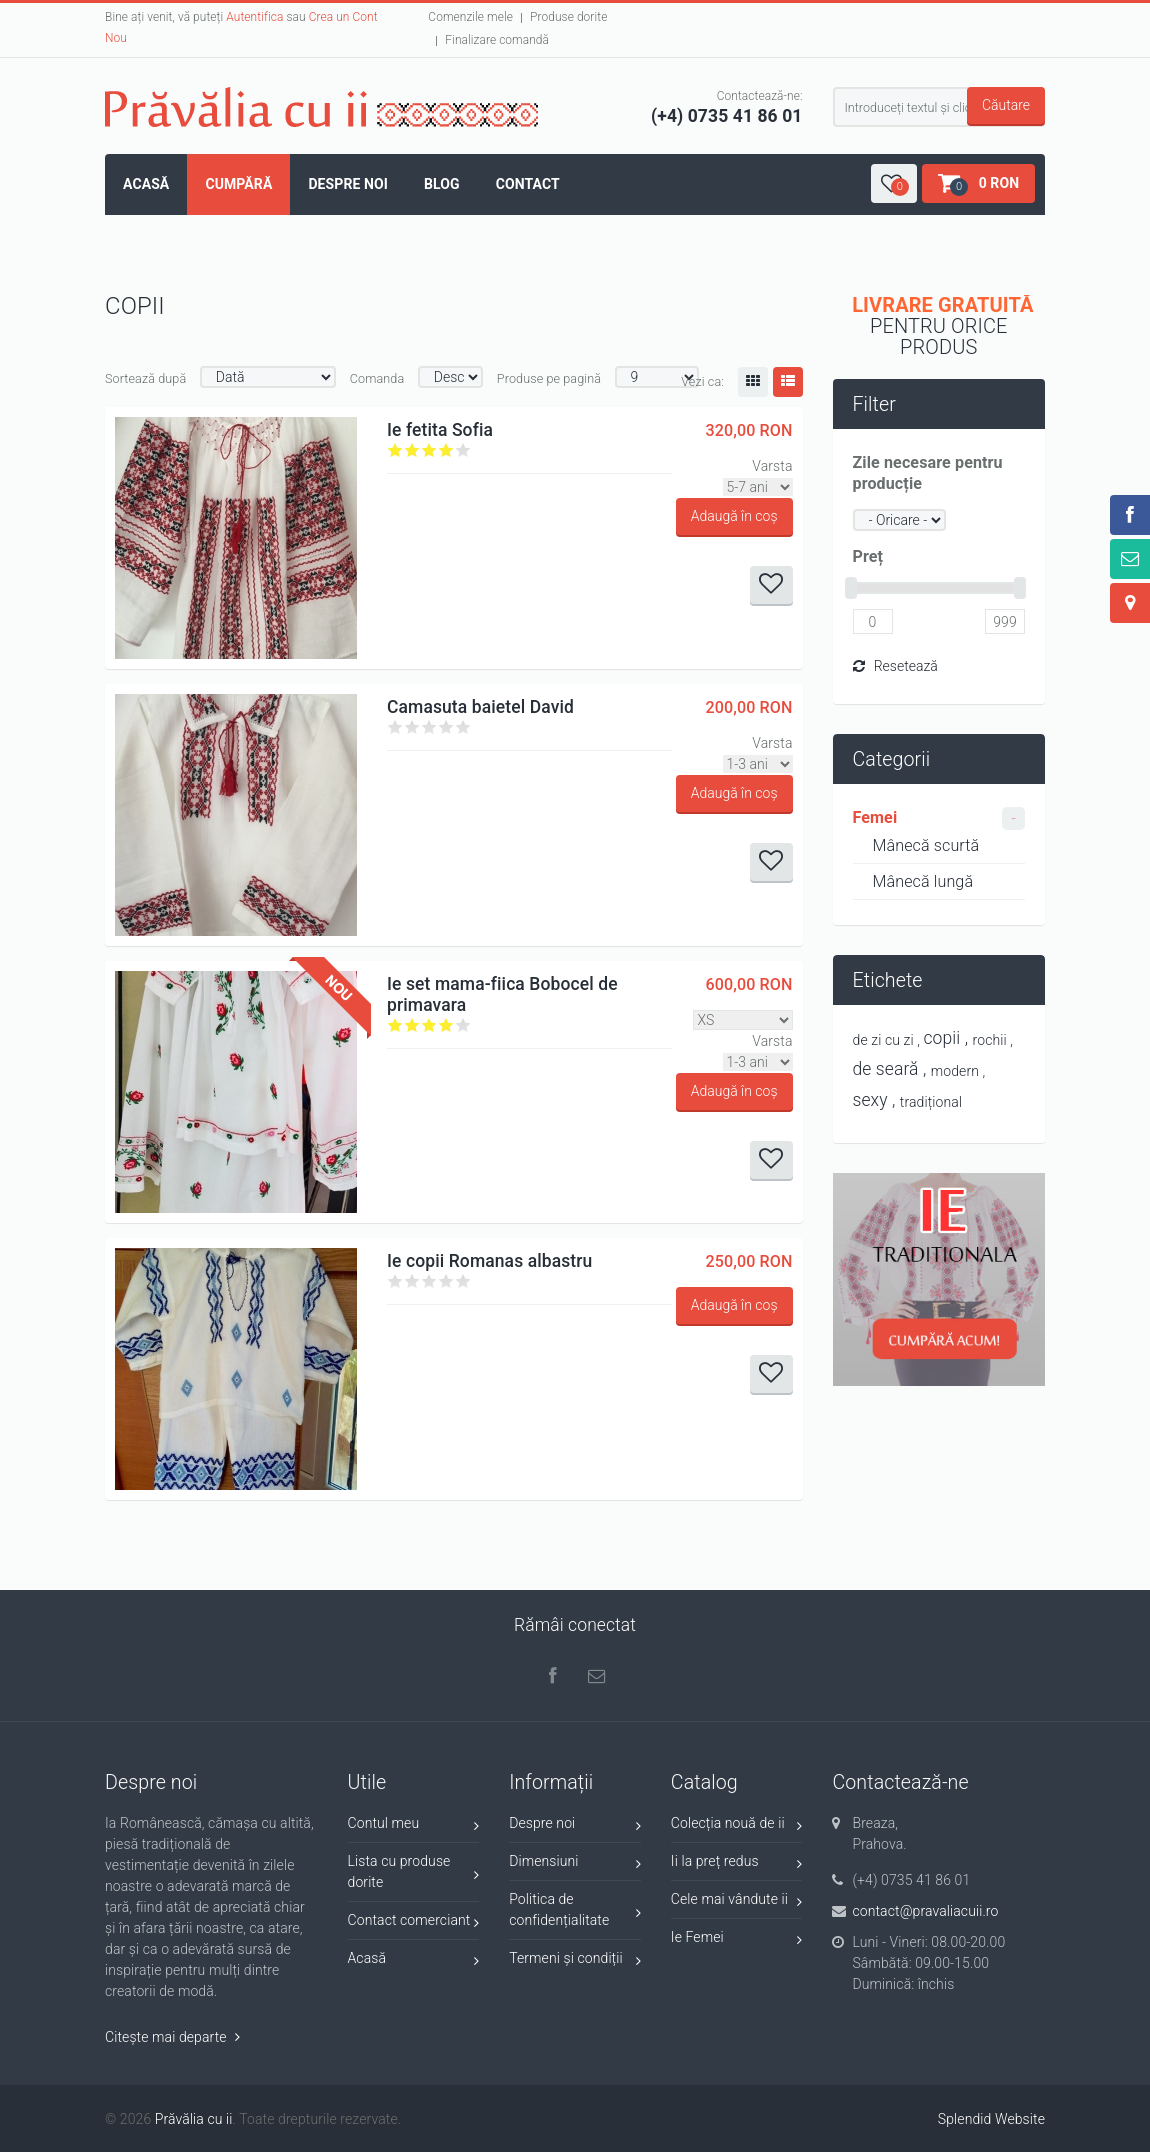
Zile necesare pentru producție (928, 473)
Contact (528, 184)
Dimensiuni (575, 1864)
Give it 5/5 (463, 450)
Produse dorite (568, 17)
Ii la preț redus (737, 1864)
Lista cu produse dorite (414, 1871)
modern (955, 1071)
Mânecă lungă (923, 881)
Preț (868, 556)
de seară (886, 1069)
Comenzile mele (470, 17)
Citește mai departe (172, 2037)
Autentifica (254, 17)
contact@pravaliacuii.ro (925, 1911)
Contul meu (414, 1826)
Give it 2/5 (412, 450)
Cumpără (238, 184)
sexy (870, 1100)
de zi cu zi (883, 1040)
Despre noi (348, 184)
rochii (990, 1040)
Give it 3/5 (429, 450)
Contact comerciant (414, 1923)
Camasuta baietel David (480, 707)
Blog (442, 184)
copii (942, 1038)
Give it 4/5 (446, 450)
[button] (894, 183)
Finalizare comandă (497, 40)
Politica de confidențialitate (575, 1909)
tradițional (931, 1102)
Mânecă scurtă (926, 845)
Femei (875, 817)
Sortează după (145, 378)
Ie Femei (737, 1940)
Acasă (146, 184)
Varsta (772, 466)
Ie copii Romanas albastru (489, 1261)
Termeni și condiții (575, 1961)
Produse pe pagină (549, 378)
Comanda (377, 378)
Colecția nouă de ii (737, 1826)
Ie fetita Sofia (440, 430)
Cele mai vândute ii (737, 1902)
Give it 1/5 (395, 450)
